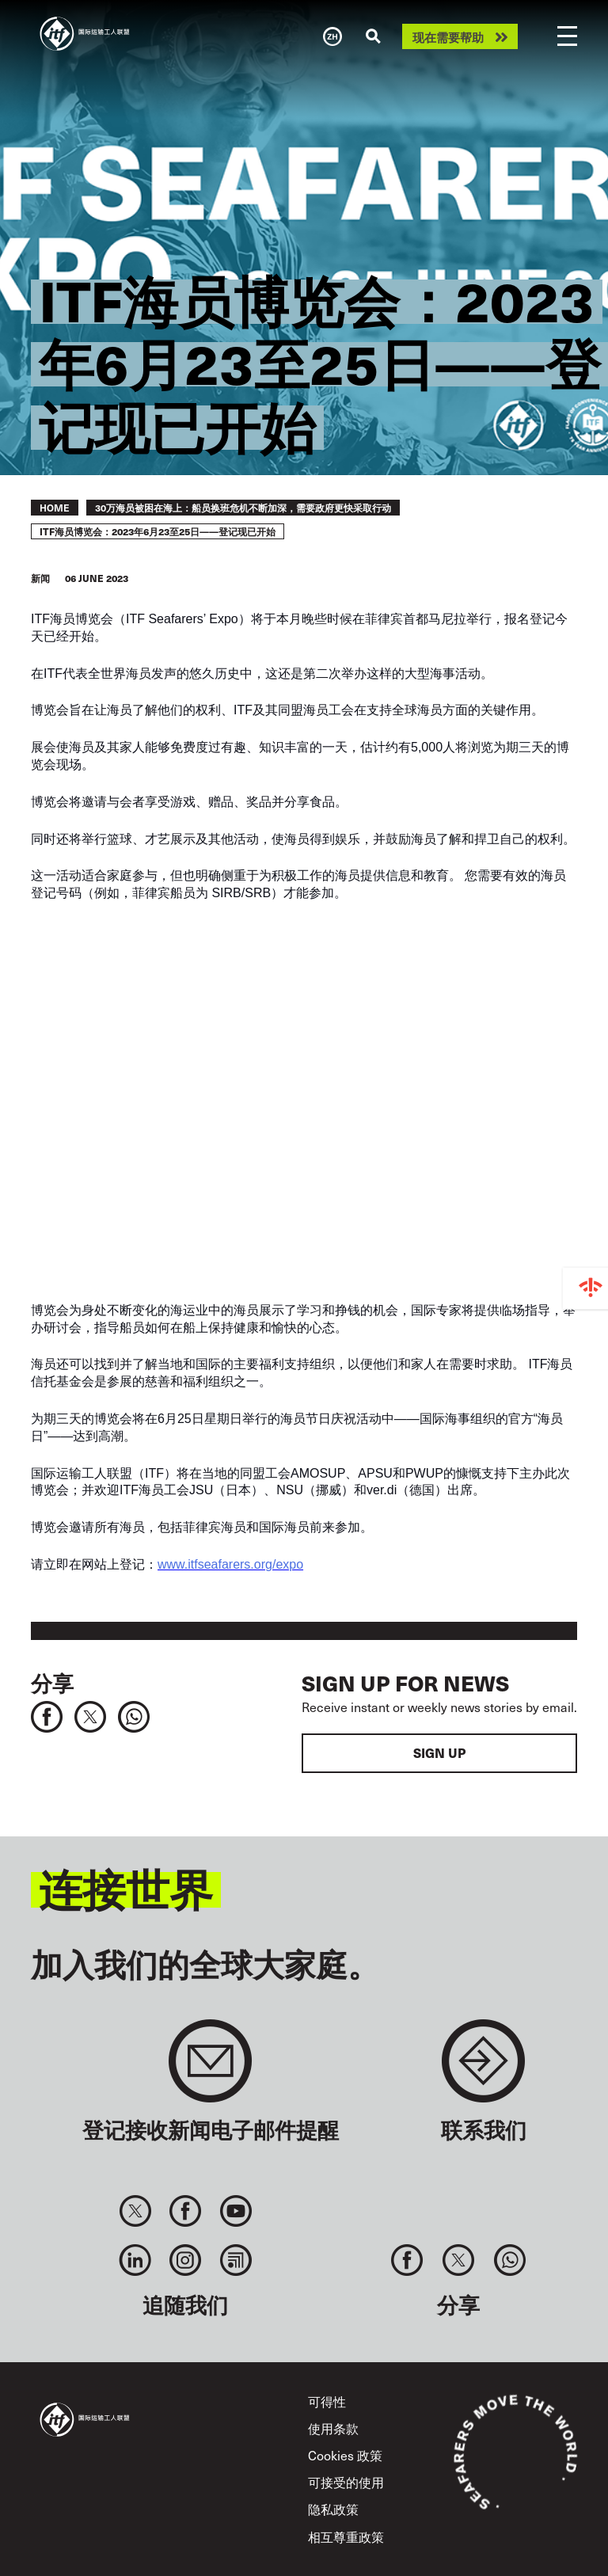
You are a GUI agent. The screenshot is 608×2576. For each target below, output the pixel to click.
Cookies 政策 (345, 2455)
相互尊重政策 (346, 2536)
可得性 (327, 2401)
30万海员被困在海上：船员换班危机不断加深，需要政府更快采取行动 (243, 507)
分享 (52, 1682)
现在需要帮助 (448, 37)
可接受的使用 (346, 2482)
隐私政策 (333, 2509)
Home (55, 507)
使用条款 (333, 2428)
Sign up (439, 1753)
